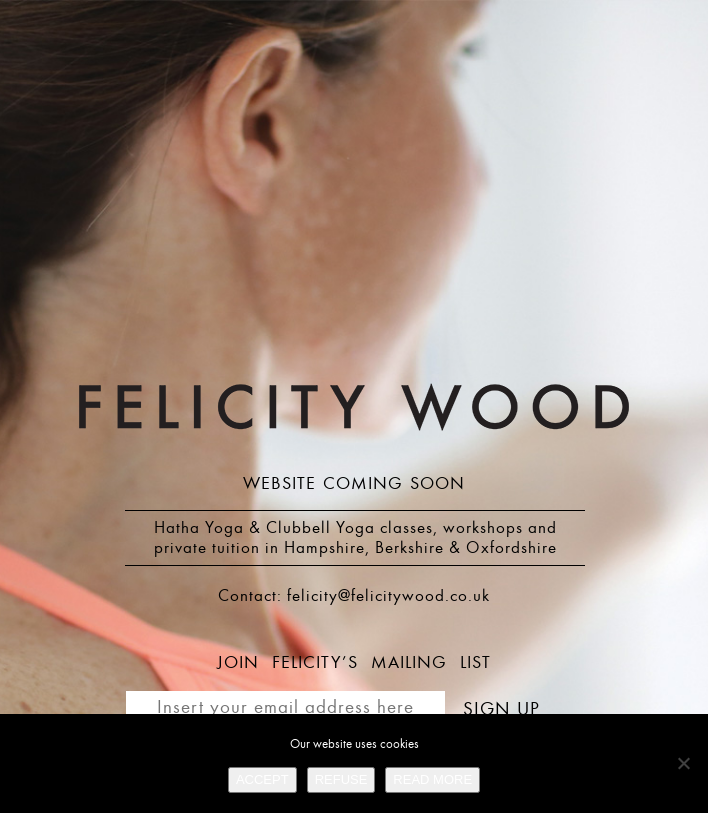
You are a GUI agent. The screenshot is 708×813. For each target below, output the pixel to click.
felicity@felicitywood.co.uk (388, 595)
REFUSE (341, 779)
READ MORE (432, 779)
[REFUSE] (683, 763)
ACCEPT (262, 779)
